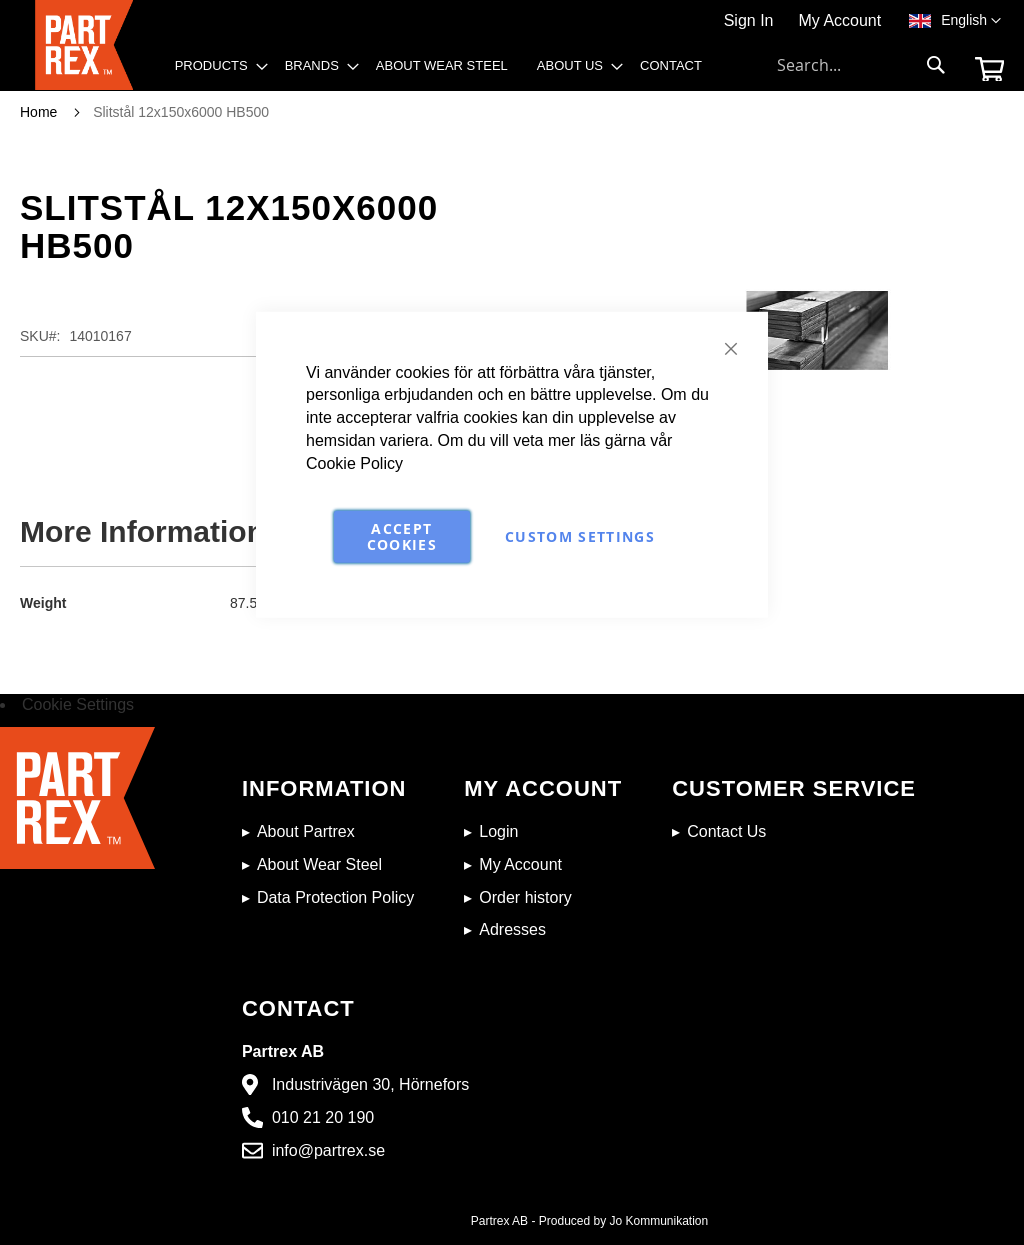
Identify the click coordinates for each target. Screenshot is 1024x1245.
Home (38, 112)
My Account (839, 20)
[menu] (445, 71)
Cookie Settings (78, 704)
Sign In (749, 20)
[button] (971, 21)
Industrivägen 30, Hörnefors (370, 1084)
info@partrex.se (328, 1150)
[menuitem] (215, 66)
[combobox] (862, 65)
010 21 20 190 (323, 1117)
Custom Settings (580, 535)
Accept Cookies (402, 535)
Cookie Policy (354, 463)
